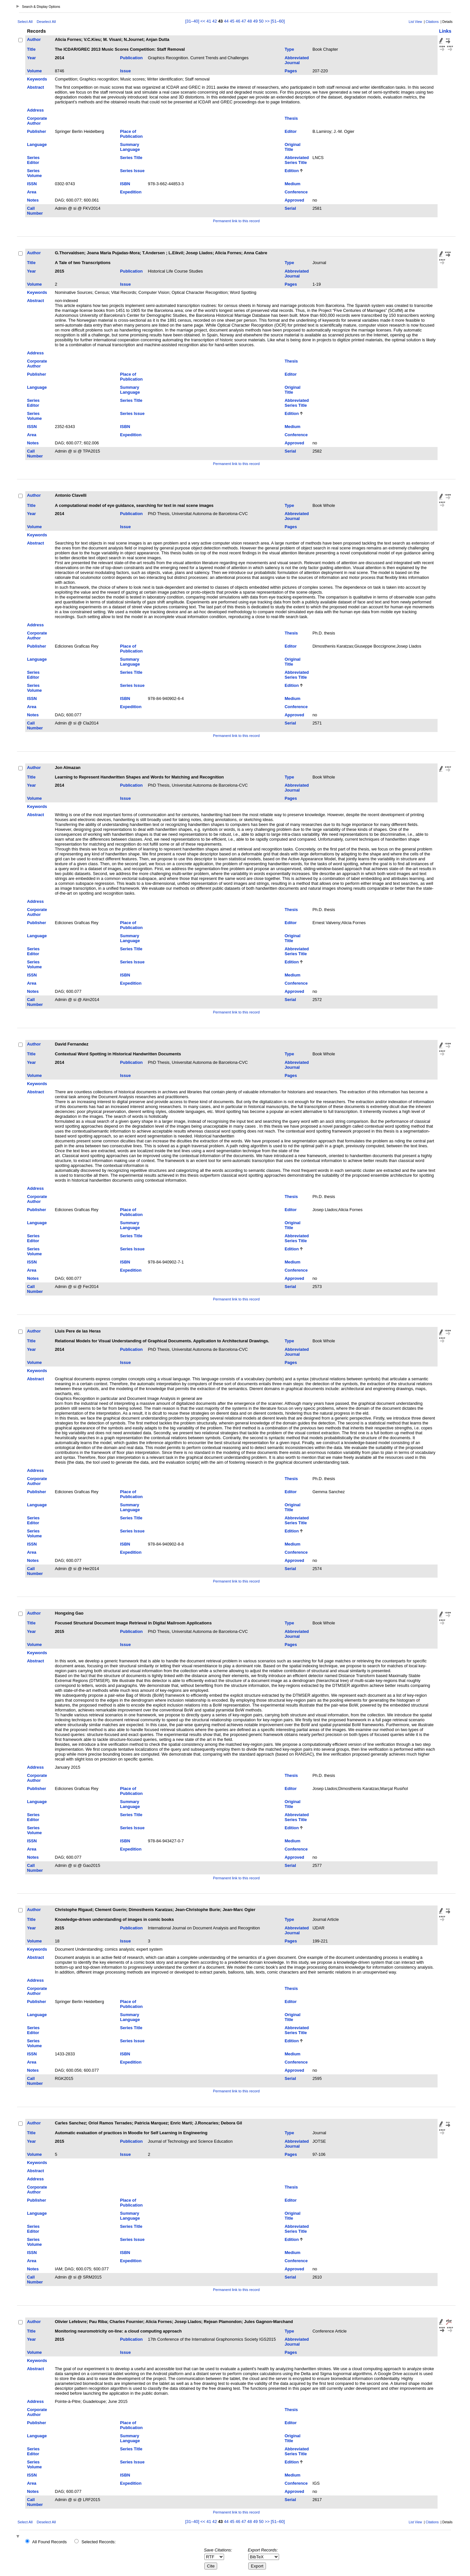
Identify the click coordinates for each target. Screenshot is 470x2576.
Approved (294, 200)
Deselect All (46, 22)
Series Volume (34, 173)
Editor (291, 131)
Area (31, 191)
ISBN (125, 183)
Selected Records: (99, 2541)
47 (243, 21)
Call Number (35, 211)
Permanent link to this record (236, 221)
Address (35, 110)
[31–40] (192, 21)
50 (261, 21)
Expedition (130, 191)
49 (255, 21)
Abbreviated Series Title (297, 160)
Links (445, 31)
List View (415, 22)
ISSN (32, 183)
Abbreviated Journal (297, 60)
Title (31, 49)
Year (31, 57)
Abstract (35, 87)
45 (232, 21)
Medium (292, 183)
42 (214, 21)
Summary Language (130, 147)
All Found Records (49, 2541)
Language (37, 144)
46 (237, 21)
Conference (296, 191)
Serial (290, 208)
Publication (131, 57)
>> (267, 21)
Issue (125, 70)
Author (34, 39)
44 (226, 21)
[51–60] (278, 21)
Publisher (36, 131)
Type (289, 49)
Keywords (37, 79)
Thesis (291, 118)
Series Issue (132, 170)
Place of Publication (131, 134)
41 (208, 21)
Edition (292, 170)
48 (249, 21)
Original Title (292, 147)
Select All (24, 22)
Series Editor (33, 160)
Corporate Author (37, 121)
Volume (34, 70)
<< (202, 21)
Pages (291, 70)
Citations (432, 22)
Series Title (131, 157)
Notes (33, 200)
